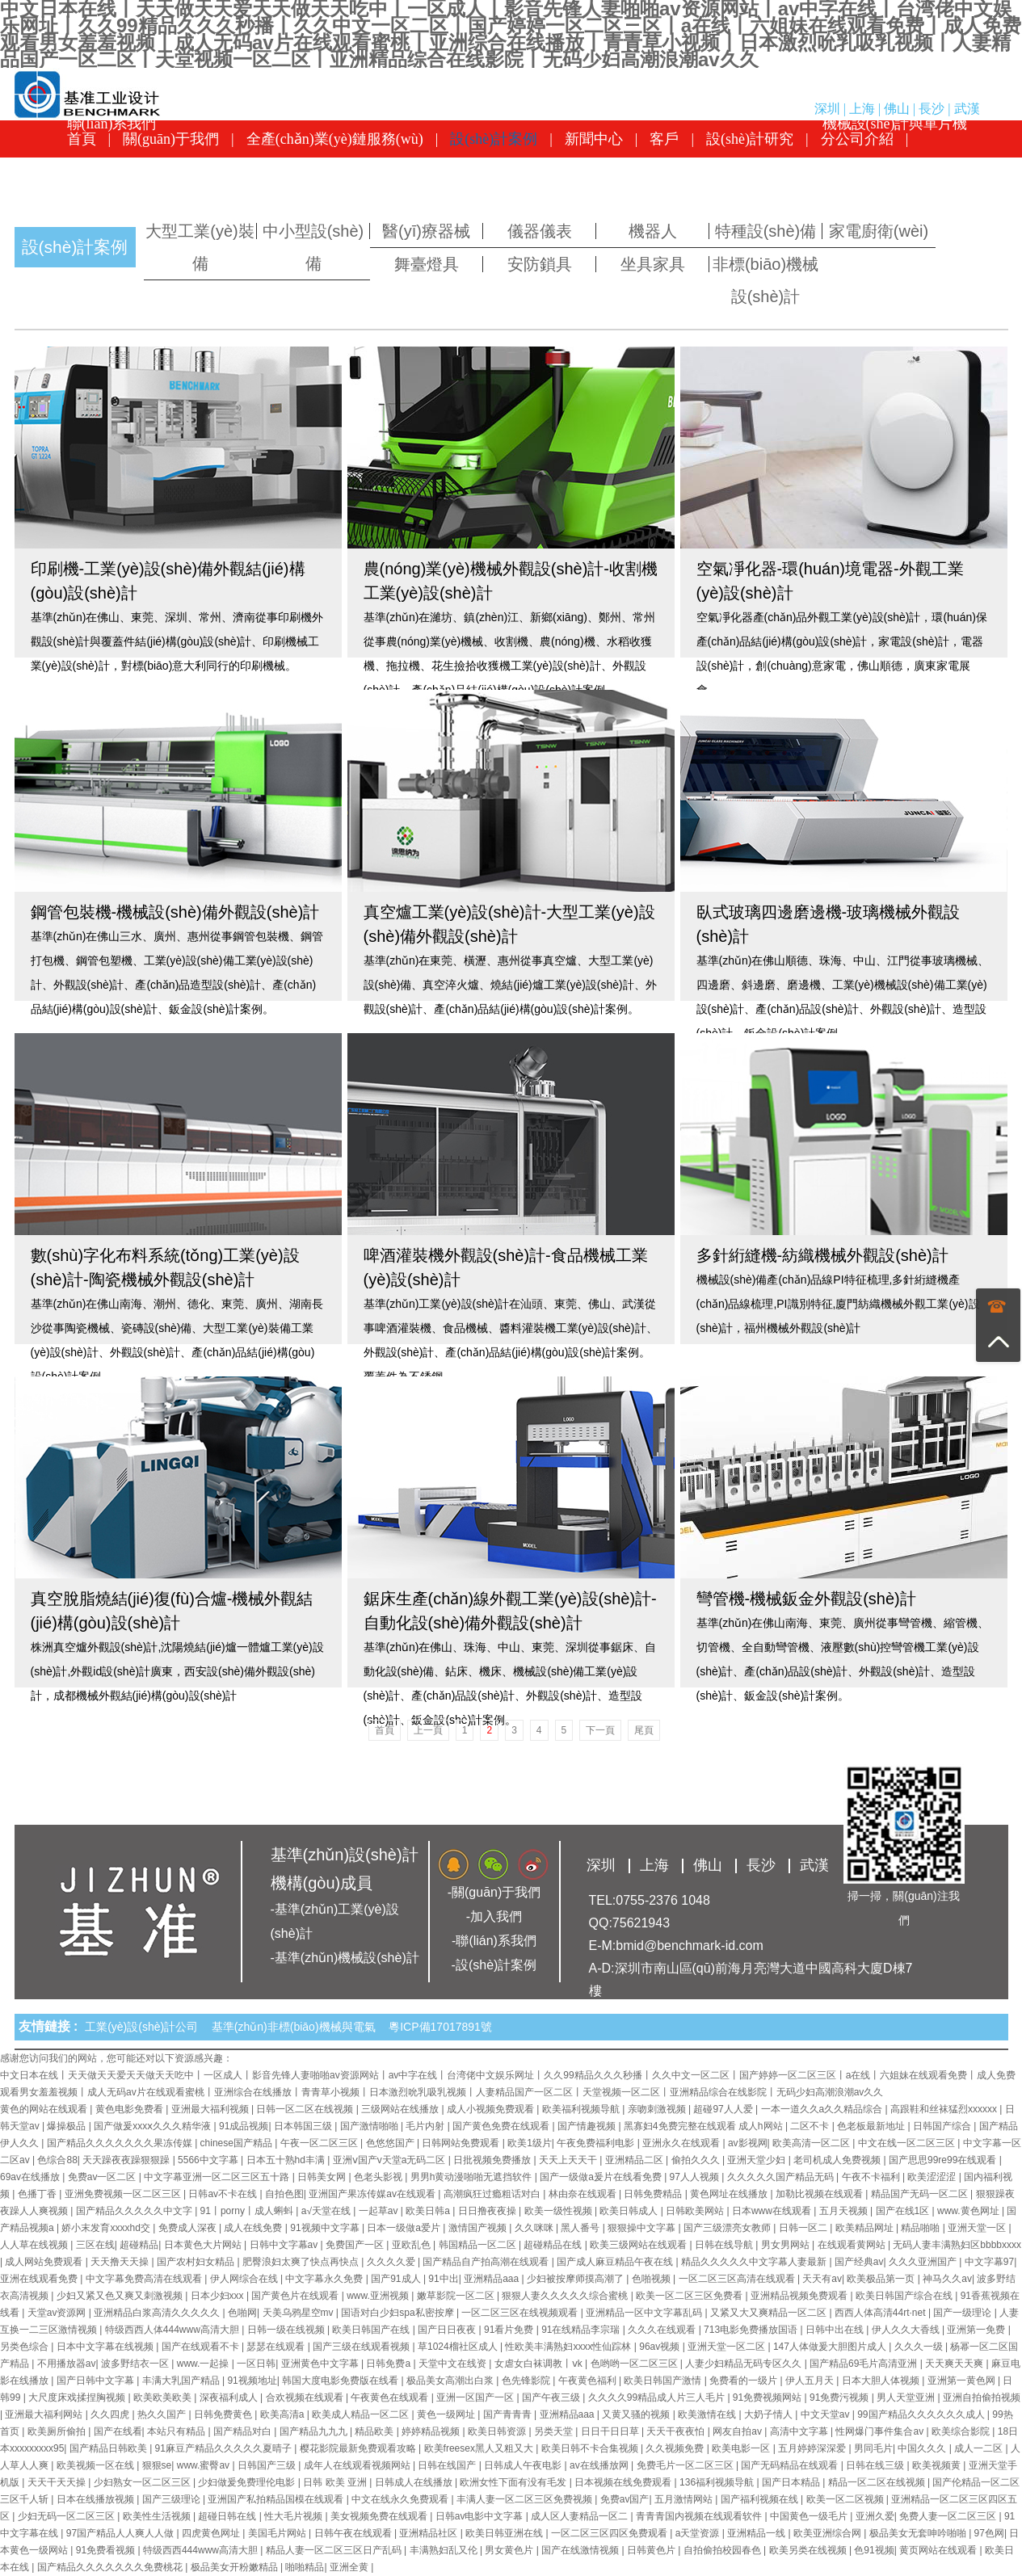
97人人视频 (696, 2177)
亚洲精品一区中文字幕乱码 (645, 2312)
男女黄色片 (510, 2550)
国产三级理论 (172, 2499)
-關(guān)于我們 (494, 1892)
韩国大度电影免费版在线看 (341, 2380)
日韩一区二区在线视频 (305, 2109)
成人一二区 (979, 2448)
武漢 (967, 109)
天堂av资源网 (58, 2312)
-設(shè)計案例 (494, 1965)
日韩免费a (389, 2363)
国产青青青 (508, 2414)
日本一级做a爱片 (405, 2228)
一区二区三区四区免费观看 (610, 2533)
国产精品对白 (243, 2431)
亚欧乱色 (412, 2244)
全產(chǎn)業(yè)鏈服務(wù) (334, 139)
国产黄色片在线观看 (296, 2295)
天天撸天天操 (120, 2261)
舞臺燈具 (426, 264)
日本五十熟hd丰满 (287, 2160)
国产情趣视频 (587, 2126)
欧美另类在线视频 (809, 2550)
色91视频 (874, 2550)
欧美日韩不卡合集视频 (591, 2448)
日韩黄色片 (652, 2550)
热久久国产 (162, 2414)
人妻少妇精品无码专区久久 (744, 2363)
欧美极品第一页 (882, 2278)
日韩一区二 (804, 2228)
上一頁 (428, 1730)
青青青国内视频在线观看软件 (700, 2516)
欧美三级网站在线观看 (639, 2244)
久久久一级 (919, 2346)
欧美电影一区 (742, 2448)
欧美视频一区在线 (97, 2465)
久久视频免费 (676, 2448)
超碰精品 (139, 2244)
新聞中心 (594, 139)
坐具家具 (652, 264)
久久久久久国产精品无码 (781, 2177)
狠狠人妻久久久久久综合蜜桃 (566, 2295)
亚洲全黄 (350, 2567)
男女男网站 (786, 2244)
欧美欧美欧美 (163, 2397)
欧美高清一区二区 (812, 2143)
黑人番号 (581, 2228)
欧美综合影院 (962, 2431)
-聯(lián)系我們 (494, 1941)
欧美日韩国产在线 (372, 2329)
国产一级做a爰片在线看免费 (602, 2177)
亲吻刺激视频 (658, 2109)
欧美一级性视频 (559, 2211)
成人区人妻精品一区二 (580, 2516)
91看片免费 (510, 2329)
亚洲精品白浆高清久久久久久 (158, 2312)
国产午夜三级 (552, 2397)
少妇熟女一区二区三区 (143, 2482)
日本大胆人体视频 (882, 2380)
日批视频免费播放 (493, 2160)
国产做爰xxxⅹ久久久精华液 (153, 2126)
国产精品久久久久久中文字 (135, 2211)
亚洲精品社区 (429, 2533)
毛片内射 (426, 2126)
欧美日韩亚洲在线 (505, 2533)
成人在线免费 (254, 2228)
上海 (862, 109)
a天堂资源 (698, 2533)
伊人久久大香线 (907, 2329)
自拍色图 (284, 2194)
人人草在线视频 (35, 2244)
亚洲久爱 (875, 2516)
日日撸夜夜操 (488, 2211)
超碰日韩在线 (228, 2516)
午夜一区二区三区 (320, 2143)
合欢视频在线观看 (306, 2397)
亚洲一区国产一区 (476, 2397)
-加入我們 (494, 1916)
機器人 (653, 231)
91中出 (443, 2278)
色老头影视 (379, 2177)
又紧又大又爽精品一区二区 (769, 2312)
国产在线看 (118, 2431)
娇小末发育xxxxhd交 (107, 2228)
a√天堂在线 (327, 2211)
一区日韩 (256, 2363)
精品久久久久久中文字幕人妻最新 (755, 2261)
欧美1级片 (529, 2143)
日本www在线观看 (773, 2211)
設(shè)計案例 (493, 139)
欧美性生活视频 (158, 2516)
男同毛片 (873, 2448)
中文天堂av (826, 2414)
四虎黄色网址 (212, 2533)
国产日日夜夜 (448, 2329)
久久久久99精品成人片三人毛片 (658, 2397)
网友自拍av (738, 2431)
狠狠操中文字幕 (643, 2228)
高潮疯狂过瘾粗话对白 (493, 2194)
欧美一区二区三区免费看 (690, 2295)
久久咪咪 (535, 2228)
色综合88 (57, 2160)
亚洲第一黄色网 (962, 2380)
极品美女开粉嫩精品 (235, 2567)
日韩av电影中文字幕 (480, 2516)
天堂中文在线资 (453, 2363)
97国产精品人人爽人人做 (121, 2533)
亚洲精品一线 (757, 2533)
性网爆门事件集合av (880, 2431)
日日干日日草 (611, 2431)
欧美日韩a (429, 2211)
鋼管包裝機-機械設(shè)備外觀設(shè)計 (175, 912)
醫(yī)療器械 (426, 231)
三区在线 (95, 2244)
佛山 (897, 109)
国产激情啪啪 (370, 2126)
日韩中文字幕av (285, 2244)
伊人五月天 (810, 2380)
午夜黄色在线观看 (391, 2397)
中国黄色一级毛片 (810, 2516)
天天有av (822, 2278)
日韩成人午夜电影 (524, 2465)
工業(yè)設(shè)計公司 (144, 2026)
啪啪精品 (304, 2567)
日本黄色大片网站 (204, 2244)
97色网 (989, 2533)
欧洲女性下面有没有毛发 (514, 2482)
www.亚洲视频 (379, 2295)
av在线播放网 (600, 2465)
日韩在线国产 (448, 2465)
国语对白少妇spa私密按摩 (398, 2312)
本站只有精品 (177, 2431)
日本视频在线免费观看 (624, 2482)
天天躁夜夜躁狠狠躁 (127, 2160)
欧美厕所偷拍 (57, 2431)
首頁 (81, 139)
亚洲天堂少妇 (757, 2160)
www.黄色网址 (969, 2211)
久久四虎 (111, 2414)
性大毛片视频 (294, 2516)
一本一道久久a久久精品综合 (823, 2109)
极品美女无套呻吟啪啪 (919, 2533)
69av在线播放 (31, 2177)
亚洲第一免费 (977, 2329)
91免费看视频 (107, 2550)
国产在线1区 (904, 2211)
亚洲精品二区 (635, 2160)
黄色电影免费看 (130, 2109)
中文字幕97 (989, 2261)
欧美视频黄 (937, 2465)
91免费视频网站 (769, 2397)
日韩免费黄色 (224, 2414)
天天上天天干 (569, 2160)
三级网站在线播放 (401, 2109)
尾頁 (644, 1730)
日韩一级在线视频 (287, 2329)
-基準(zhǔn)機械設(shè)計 (345, 1958)
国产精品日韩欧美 (109, 2448)
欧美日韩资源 (498, 2431)
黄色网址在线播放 (730, 2194)
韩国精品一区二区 (479, 2244)
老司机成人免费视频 (838, 2160)
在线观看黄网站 (853, 2244)
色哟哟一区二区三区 (635, 2363)
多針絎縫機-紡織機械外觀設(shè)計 (822, 1255)
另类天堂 (554, 2431)
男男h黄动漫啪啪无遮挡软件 (472, 2177)
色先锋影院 (527, 2380)
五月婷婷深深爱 (813, 2448)
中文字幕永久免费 (325, 2278)
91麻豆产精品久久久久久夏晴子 (225, 2448)
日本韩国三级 (304, 2126)
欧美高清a (283, 2414)
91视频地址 (251, 2380)
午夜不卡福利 (872, 2177)
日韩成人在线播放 (415, 2482)
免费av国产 (625, 2499)
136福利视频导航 (717, 2482)
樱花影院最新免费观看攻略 (359, 2448)
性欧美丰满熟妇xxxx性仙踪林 (569, 2346)
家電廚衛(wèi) (878, 231)
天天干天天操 (57, 2482)
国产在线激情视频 (581, 2550)
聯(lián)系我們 (112, 176)
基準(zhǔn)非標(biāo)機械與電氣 (296, 2026)
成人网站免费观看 (45, 2261)
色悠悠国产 (391, 2143)
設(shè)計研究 (749, 139)
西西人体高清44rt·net (881, 2312)
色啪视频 (652, 2278)
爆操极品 (67, 2126)
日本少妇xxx (218, 2295)
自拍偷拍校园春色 (723, 2550)
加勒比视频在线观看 (820, 2194)
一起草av (380, 2211)
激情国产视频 (478, 2228)
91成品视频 (243, 2126)
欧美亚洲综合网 (828, 2533)
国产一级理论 (963, 2312)
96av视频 (660, 2346)
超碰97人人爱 (724, 2109)
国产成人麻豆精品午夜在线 (616, 2261)
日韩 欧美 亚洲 (336, 2482)
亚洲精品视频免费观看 (800, 2295)
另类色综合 (25, 2346)
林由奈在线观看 (584, 2194)
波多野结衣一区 (136, 2363)
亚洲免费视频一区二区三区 (124, 2194)
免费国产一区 (356, 2244)
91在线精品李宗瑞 (582, 2329)
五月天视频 (844, 2211)
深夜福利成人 (230, 2397)
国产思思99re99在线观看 (944, 2160)
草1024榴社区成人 (459, 2346)
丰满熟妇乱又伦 (445, 2550)
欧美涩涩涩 (932, 2177)
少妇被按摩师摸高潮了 (576, 2278)
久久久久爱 (392, 2261)
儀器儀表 (539, 231)
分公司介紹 (857, 139)
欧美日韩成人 (629, 2211)
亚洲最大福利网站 (45, 2414)
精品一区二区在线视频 (877, 2482)
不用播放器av (66, 2363)
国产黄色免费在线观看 (502, 2126)
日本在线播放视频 (97, 2499)
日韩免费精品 (654, 2194)
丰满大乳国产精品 (182, 2380)
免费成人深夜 (188, 2228)
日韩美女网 (322, 2177)
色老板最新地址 (872, 2126)
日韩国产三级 (268, 2465)
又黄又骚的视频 (637, 2414)
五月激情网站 (684, 2499)
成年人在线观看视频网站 (358, 2465)
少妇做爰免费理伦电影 (247, 2482)
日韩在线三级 (876, 2465)
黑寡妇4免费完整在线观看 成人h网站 (704, 2126)
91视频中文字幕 (326, 2228)
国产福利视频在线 (761, 2499)
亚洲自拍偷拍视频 (981, 2397)
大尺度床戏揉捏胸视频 (78, 2397)
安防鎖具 (539, 264)
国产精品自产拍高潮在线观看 (487, 2261)
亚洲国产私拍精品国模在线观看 (277, 2499)
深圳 (827, 109)
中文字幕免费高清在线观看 (145, 2278)
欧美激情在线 (708, 2414)
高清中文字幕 (800, 2431)
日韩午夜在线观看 (354, 2533)
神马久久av (947, 2278)
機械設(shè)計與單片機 (895, 176)
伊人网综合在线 (245, 2278)
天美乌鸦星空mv (299, 2312)
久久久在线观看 (663, 2329)
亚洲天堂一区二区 (728, 2346)
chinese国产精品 (237, 2143)
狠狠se (157, 2465)
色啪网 (242, 2312)
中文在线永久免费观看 (401, 2499)
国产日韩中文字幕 (97, 2380)
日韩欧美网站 (696, 2211)
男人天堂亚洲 (907, 2397)
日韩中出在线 (835, 2329)
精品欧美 (375, 2431)
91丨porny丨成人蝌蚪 (248, 2211)
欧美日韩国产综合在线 (905, 2295)
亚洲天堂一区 (978, 2228)
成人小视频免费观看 (491, 2109)
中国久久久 (923, 2448)
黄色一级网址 (447, 2414)
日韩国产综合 (943, 2126)
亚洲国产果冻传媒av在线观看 (373, 2194)
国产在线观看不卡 (202, 2346)
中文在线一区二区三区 (907, 2143)
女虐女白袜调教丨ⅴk (539, 2363)
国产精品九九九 (315, 2431)
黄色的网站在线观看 (45, 2109)
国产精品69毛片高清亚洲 (865, 2363)
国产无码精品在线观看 (790, 2465)
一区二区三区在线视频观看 (520, 2312)
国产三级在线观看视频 (362, 2346)
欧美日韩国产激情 (664, 2380)
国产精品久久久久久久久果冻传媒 (121, 2143)
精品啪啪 (921, 2228)
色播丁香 (38, 2194)
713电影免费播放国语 (752, 2329)
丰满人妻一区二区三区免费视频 (525, 2499)
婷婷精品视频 (432, 2431)
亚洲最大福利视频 (211, 2109)
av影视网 (748, 2143)
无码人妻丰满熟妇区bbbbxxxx (957, 2244)
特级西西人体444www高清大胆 (173, 2329)
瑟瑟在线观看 (276, 2346)
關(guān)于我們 (171, 139)
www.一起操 (204, 2363)
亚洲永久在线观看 (682, 2143)
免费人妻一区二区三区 (949, 2516)
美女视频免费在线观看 (380, 2516)
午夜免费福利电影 (597, 2143)
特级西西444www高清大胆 (201, 2550)
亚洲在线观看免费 (40, 2278)
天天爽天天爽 (955, 2363)
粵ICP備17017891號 (440, 2026)
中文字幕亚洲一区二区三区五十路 (218, 2177)
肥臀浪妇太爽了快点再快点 (301, 2261)
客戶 (664, 139)
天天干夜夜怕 (676, 2431)
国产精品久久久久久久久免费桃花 (111, 2567)
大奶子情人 (769, 2414)
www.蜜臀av (205, 2465)
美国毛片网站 (278, 2533)
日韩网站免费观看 (462, 2143)
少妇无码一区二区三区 (67, 2516)
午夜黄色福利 (588, 2380)
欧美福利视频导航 (582, 2109)
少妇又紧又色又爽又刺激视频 (121, 2295)
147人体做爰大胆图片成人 (831, 2346)
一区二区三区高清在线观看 (738, 2278)
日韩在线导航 (725, 2244)
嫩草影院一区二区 (457, 2295)
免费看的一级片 (744, 2380)
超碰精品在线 (554, 2244)
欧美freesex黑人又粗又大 (480, 2448)
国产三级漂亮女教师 (728, 2228)
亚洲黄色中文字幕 (321, 2363)
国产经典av (859, 2261)
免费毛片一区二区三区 (686, 2465)
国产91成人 (397, 2278)
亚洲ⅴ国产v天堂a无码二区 (390, 2160)
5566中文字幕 (209, 2160)
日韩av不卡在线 (223, 2194)
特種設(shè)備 (766, 231)
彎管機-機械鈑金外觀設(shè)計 (806, 1598)
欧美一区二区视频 (846, 2499)
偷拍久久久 (696, 2160)
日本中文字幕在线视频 (106, 2346)
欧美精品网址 (865, 2228)
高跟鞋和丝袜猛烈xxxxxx (944, 2109)
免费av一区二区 (103, 2177)
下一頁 (600, 1730)
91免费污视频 (841, 2397)
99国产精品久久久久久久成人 (922, 2414)
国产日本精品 (792, 2482)
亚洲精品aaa (492, 2278)
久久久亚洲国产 (924, 2261)
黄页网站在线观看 (939, 2550)
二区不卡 (810, 2126)
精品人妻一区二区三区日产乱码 (335, 2550)
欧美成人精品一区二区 (361, 2414)
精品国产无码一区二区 (920, 2194)
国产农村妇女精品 (197, 2261)
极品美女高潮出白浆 (451, 2380)
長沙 (931, 109)
